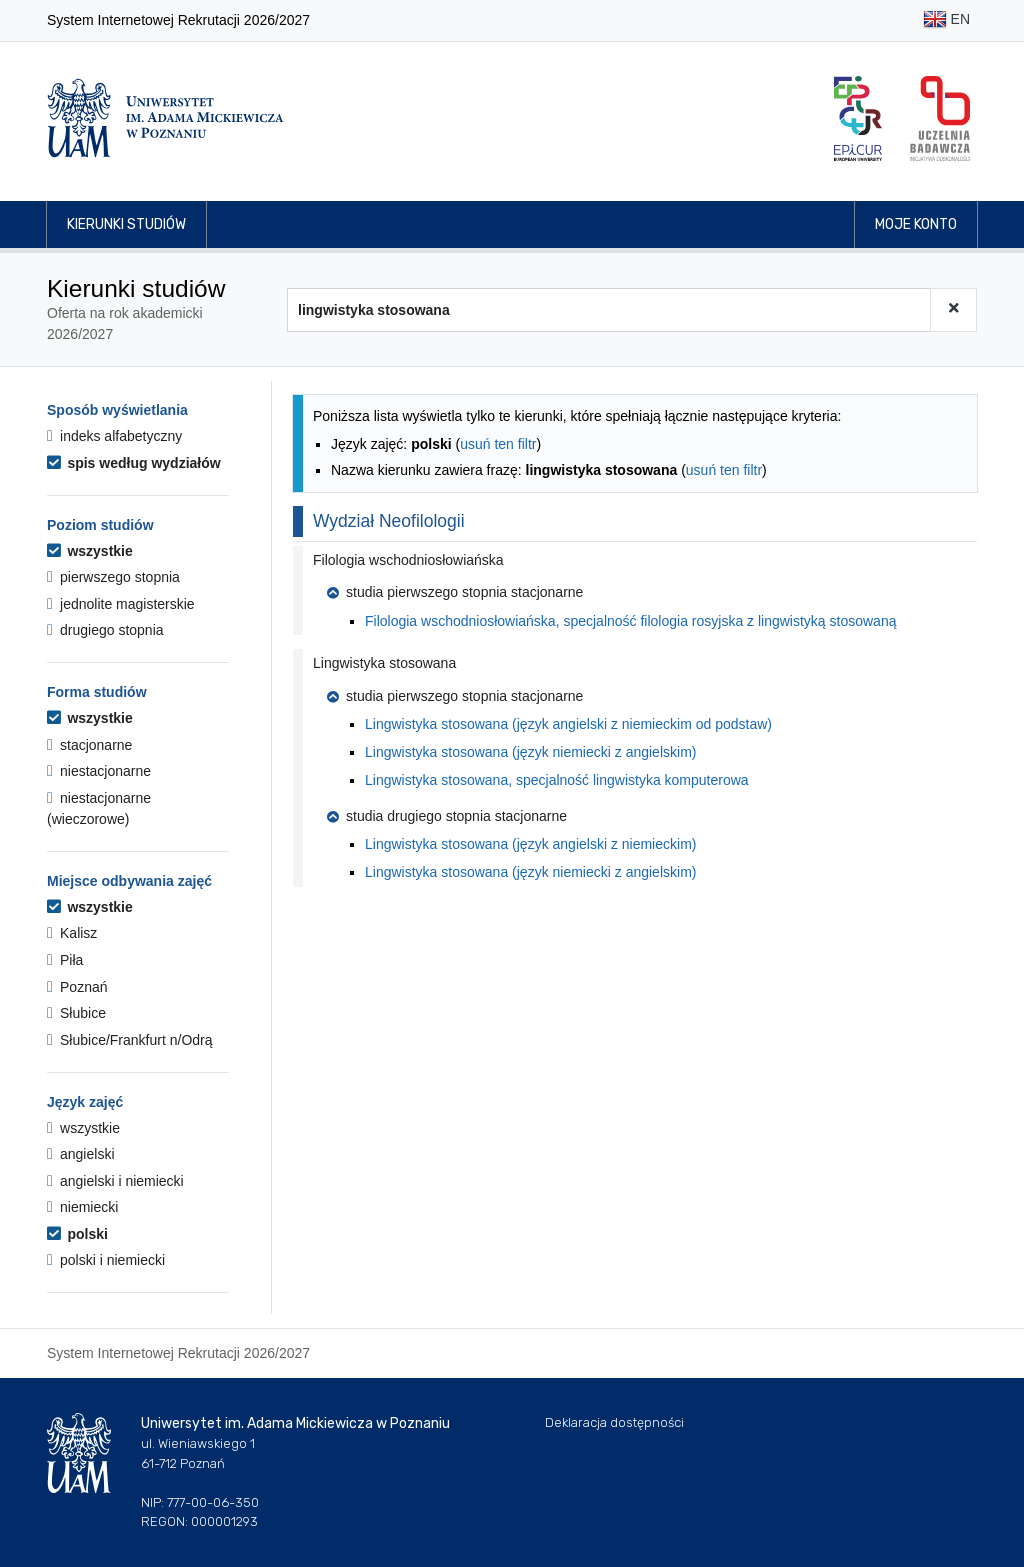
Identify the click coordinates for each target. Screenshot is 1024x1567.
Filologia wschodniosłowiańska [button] (408, 560)
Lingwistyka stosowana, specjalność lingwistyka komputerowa (557, 780)
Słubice (76, 1013)
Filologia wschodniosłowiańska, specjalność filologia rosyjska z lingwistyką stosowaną (630, 621)
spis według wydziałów (134, 463)
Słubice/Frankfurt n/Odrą (130, 1040)
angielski (81, 1154)
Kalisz (72, 933)
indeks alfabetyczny (114, 436)
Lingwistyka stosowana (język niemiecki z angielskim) (530, 752)
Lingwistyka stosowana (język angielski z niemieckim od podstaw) (568, 724)
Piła (65, 960)
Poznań (77, 987)
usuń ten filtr (498, 444)
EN (946, 20)
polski (77, 1234)
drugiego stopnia (105, 630)
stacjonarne (89, 745)
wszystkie (90, 551)
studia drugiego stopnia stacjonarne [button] (447, 816)
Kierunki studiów (126, 224)
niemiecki (82, 1207)
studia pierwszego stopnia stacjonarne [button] (455, 592)
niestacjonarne (99, 771)
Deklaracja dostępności (614, 1422)
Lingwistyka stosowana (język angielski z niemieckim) (530, 844)
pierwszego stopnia (113, 577)
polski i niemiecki (106, 1260)
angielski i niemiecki (115, 1181)
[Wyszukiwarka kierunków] (609, 310)
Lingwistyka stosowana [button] (384, 663)
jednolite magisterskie (121, 604)
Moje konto (916, 224)
